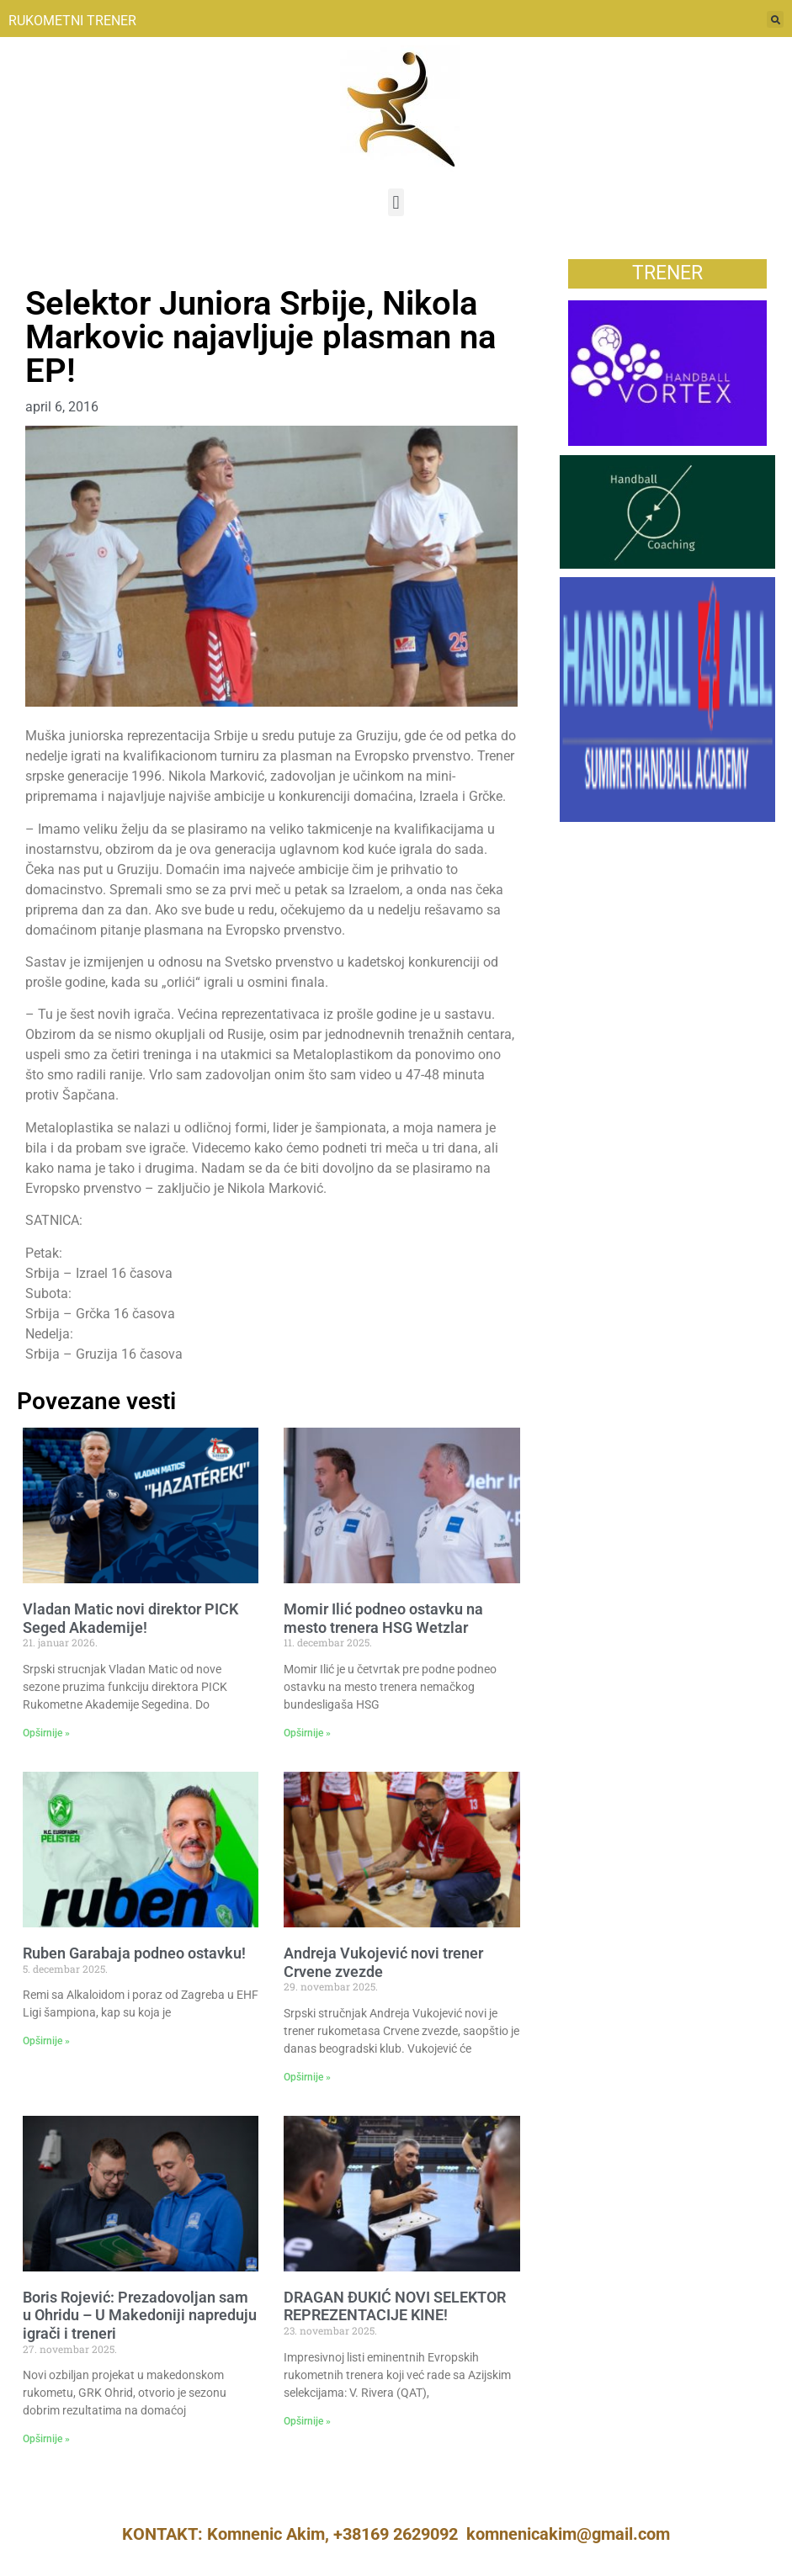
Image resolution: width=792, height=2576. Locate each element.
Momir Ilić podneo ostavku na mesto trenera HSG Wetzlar (383, 1618)
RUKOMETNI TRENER (72, 21)
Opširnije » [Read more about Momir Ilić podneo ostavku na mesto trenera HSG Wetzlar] (307, 1733)
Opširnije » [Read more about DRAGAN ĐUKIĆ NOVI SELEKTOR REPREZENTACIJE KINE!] (307, 2421)
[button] (396, 202)
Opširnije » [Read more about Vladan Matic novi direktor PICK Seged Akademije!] (46, 1733)
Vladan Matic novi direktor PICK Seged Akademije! (130, 1618)
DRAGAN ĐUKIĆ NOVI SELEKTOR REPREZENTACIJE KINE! (395, 2306)
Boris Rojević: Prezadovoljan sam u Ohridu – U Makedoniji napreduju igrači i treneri (140, 2315)
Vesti (41, 268)
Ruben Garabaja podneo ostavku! (134, 1953)
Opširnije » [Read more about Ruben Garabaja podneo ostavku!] (46, 2041)
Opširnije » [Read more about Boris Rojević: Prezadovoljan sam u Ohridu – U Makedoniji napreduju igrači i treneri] (46, 2439)
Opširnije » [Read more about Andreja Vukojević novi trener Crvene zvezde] (307, 2077)
